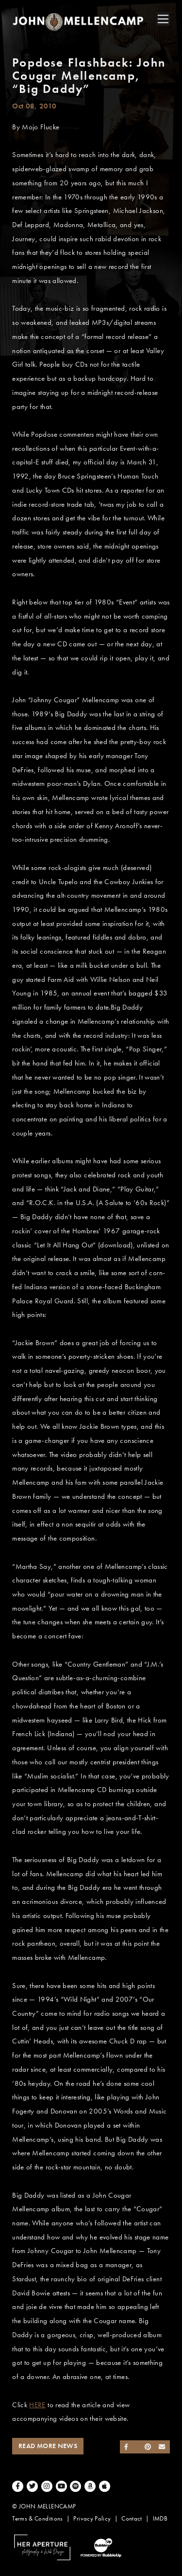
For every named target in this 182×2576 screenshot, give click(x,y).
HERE (37, 2405)
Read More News (47, 2446)
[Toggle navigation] (163, 19)
